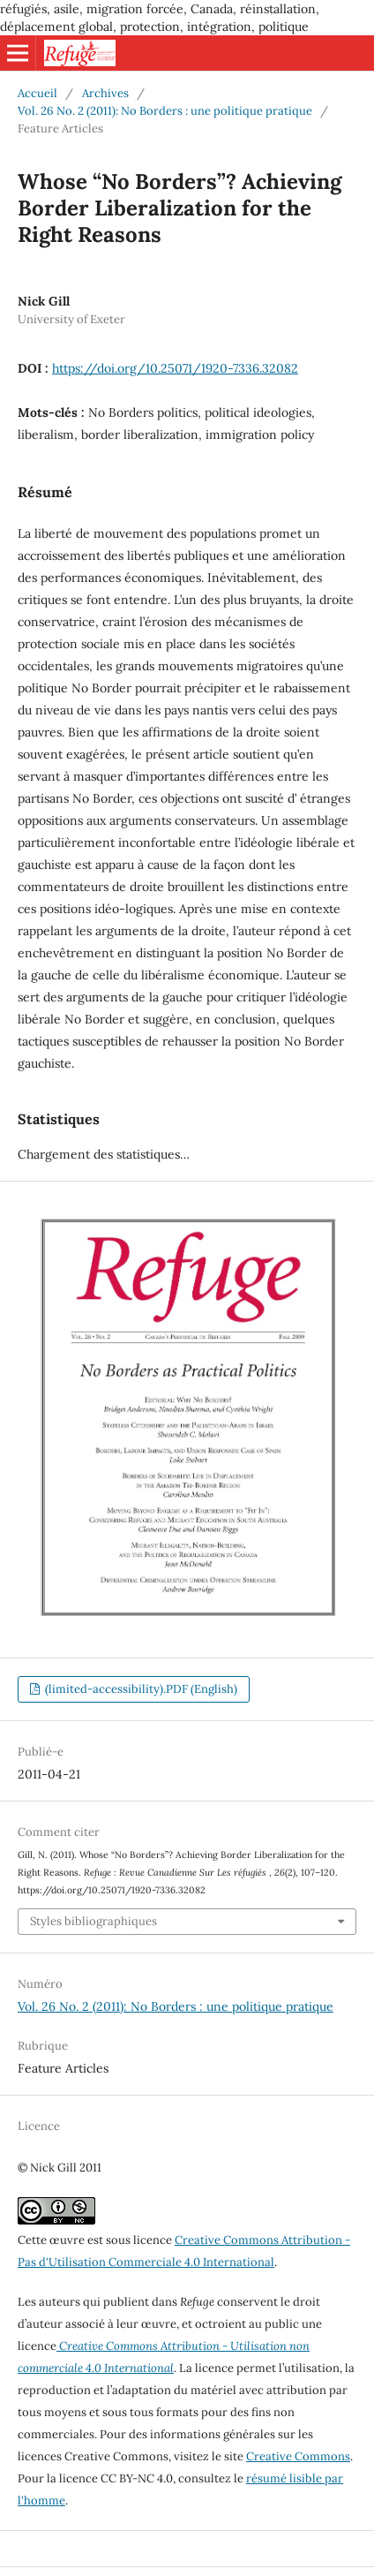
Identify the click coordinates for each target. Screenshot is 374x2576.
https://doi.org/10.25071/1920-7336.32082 (175, 368)
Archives (105, 93)
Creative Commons (298, 2456)
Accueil (37, 93)
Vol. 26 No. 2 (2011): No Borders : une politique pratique (165, 110)
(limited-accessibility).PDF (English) (139, 1688)
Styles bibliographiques (93, 1921)
